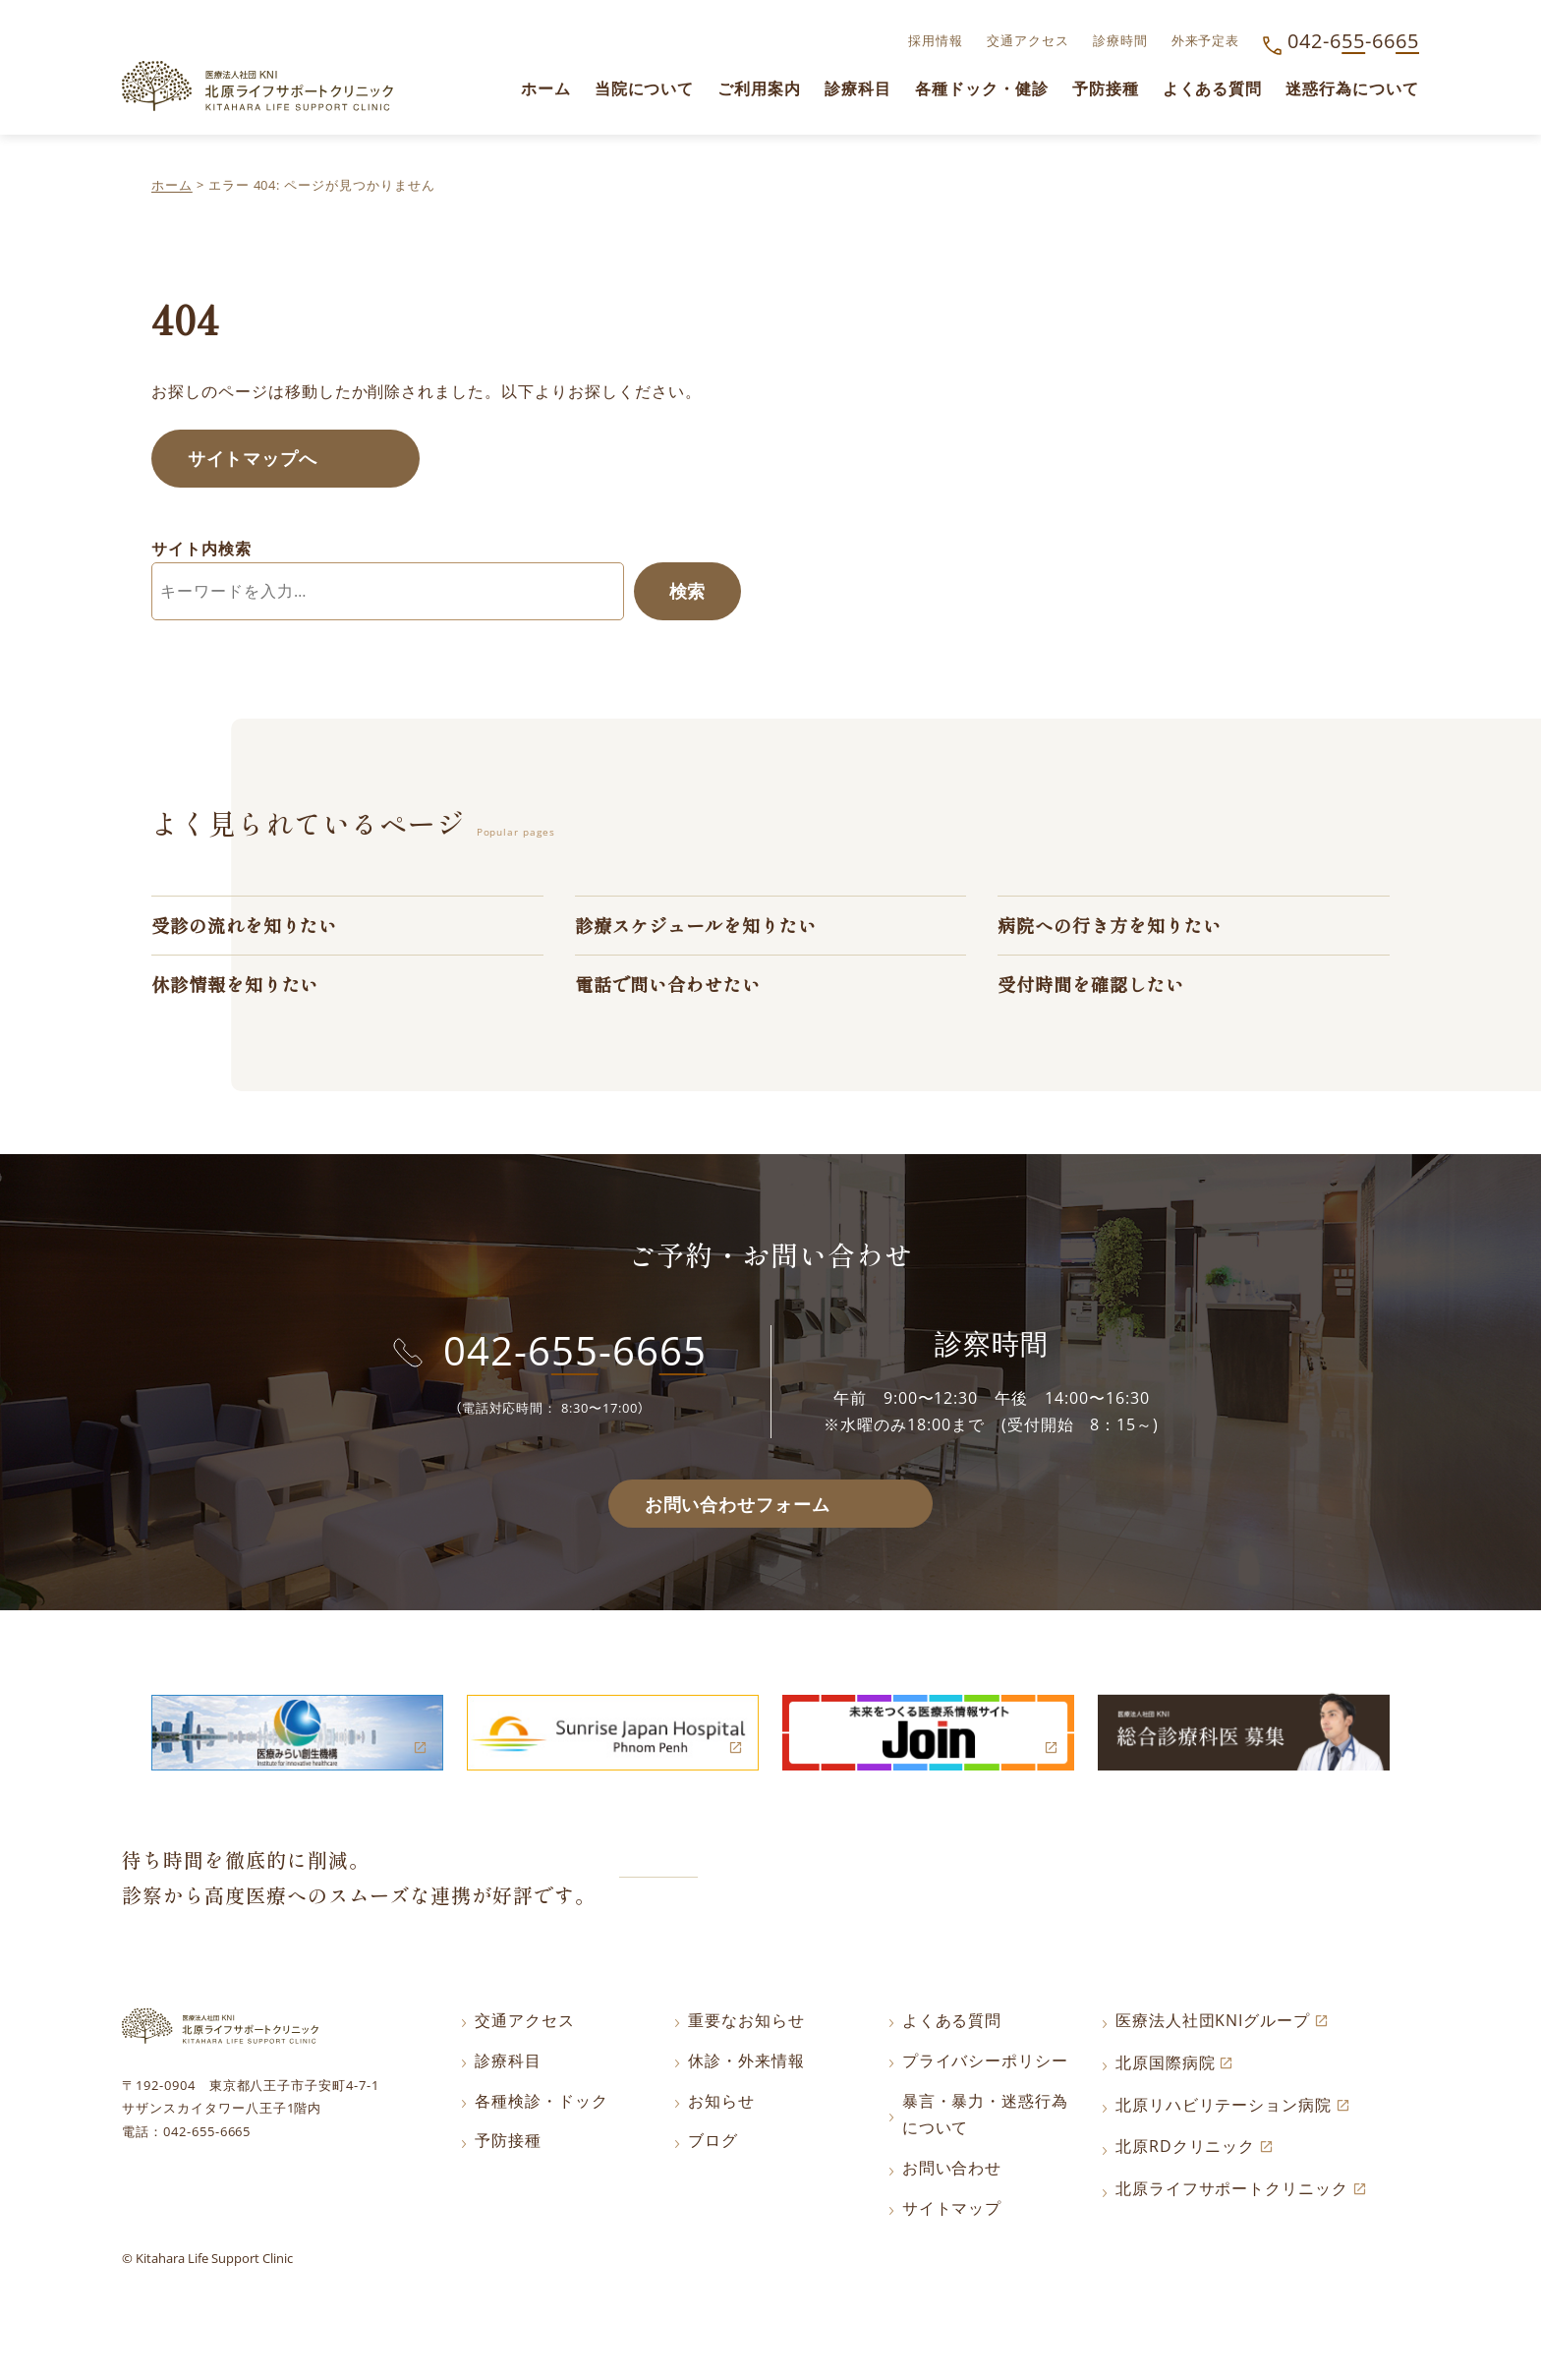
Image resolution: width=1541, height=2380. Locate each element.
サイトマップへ (257, 459)
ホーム (172, 185)
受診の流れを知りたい (249, 930)
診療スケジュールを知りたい (702, 930)
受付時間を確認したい (1096, 991)
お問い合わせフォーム (737, 1513)
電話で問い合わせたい (673, 991)
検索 (685, 595)
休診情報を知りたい (239, 991)
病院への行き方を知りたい (1115, 930)
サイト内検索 (201, 550)
